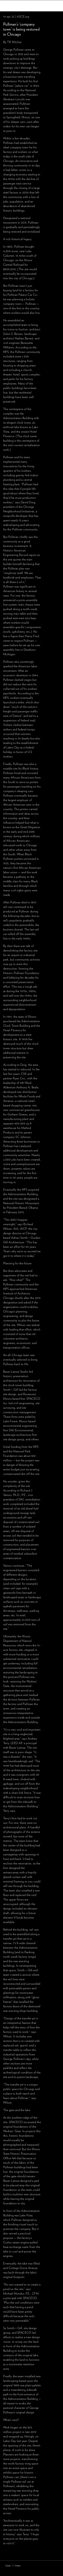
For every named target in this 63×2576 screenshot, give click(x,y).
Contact (17, 2566)
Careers (8, 2566)
